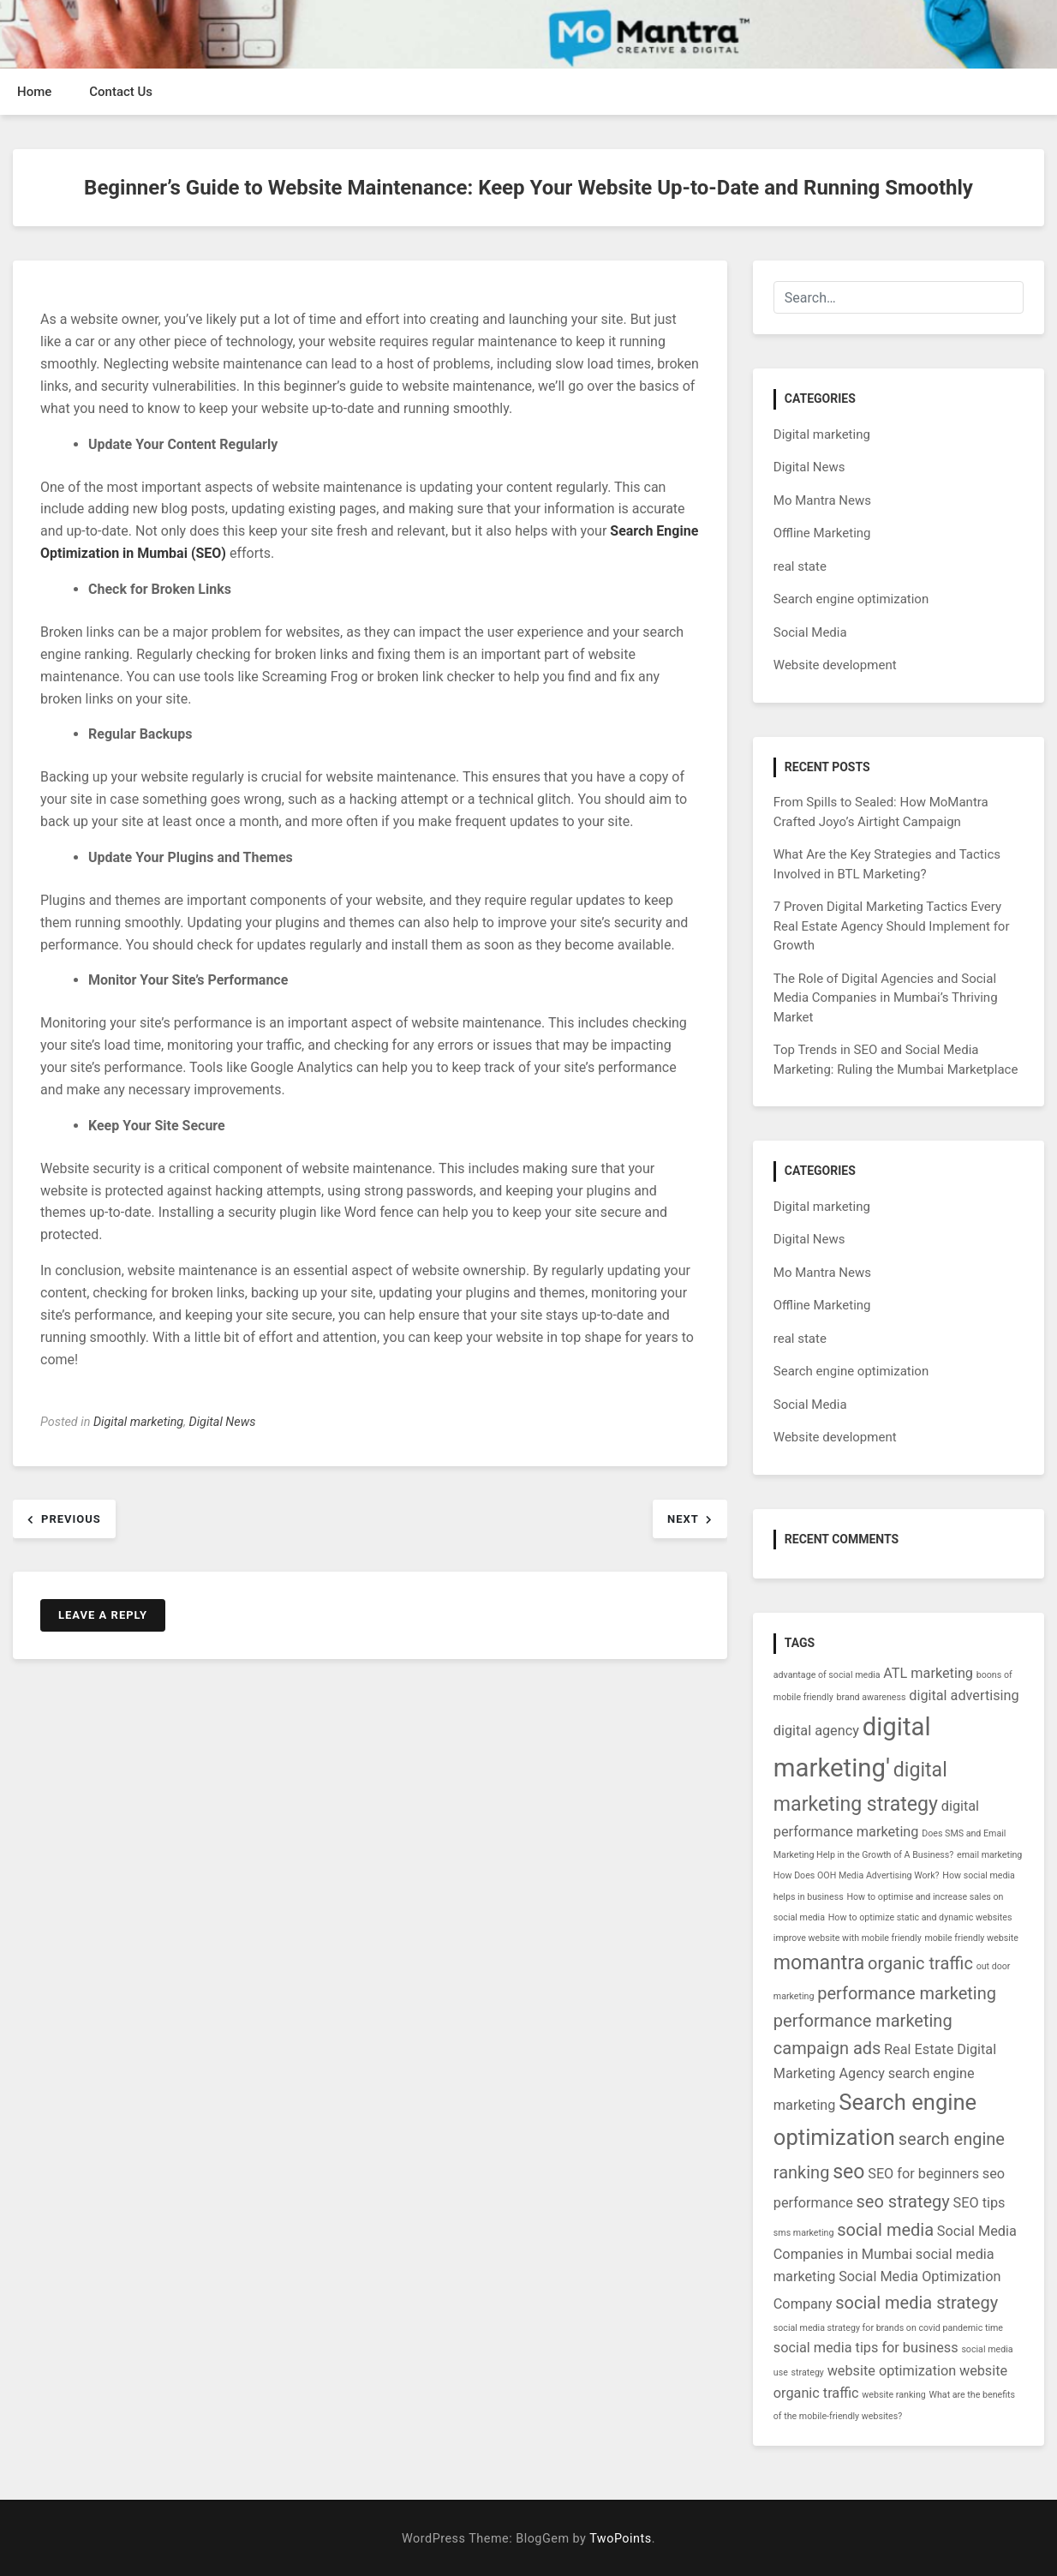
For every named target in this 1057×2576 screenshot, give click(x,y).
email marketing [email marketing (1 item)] (989, 1854)
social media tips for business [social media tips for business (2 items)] (865, 2347)
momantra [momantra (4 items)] (819, 1962)
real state (800, 566)
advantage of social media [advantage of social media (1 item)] (827, 1674)
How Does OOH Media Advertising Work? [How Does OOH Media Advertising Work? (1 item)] (856, 1875)
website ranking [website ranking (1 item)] (893, 2394)
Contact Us (120, 91)
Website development (835, 665)
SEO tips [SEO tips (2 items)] (979, 2203)
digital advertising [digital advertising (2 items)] (963, 1695)
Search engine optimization (851, 599)
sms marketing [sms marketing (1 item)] (803, 2232)
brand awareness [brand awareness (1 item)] (871, 1697)
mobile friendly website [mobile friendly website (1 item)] (971, 1938)
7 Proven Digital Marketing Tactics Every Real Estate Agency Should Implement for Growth (891, 926)
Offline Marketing (822, 533)
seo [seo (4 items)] (848, 2172)
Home (34, 91)
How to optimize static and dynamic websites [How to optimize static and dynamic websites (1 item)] (920, 1917)
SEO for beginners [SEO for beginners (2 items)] (923, 2174)
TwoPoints (620, 2538)
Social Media (810, 632)
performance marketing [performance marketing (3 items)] (906, 1993)
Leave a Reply (102, 1615)
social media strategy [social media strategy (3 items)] (916, 2302)
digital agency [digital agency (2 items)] (816, 1730)
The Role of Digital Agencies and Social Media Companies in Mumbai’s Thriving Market (885, 998)
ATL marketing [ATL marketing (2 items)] (928, 1673)
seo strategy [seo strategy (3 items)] (903, 2201)
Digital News (221, 1422)
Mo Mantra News (822, 500)
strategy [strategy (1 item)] (807, 2372)
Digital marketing (138, 1422)
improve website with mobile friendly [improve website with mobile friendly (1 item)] (847, 1938)
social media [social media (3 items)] (885, 2230)
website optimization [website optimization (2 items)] (892, 2371)
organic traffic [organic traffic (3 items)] (920, 1963)
